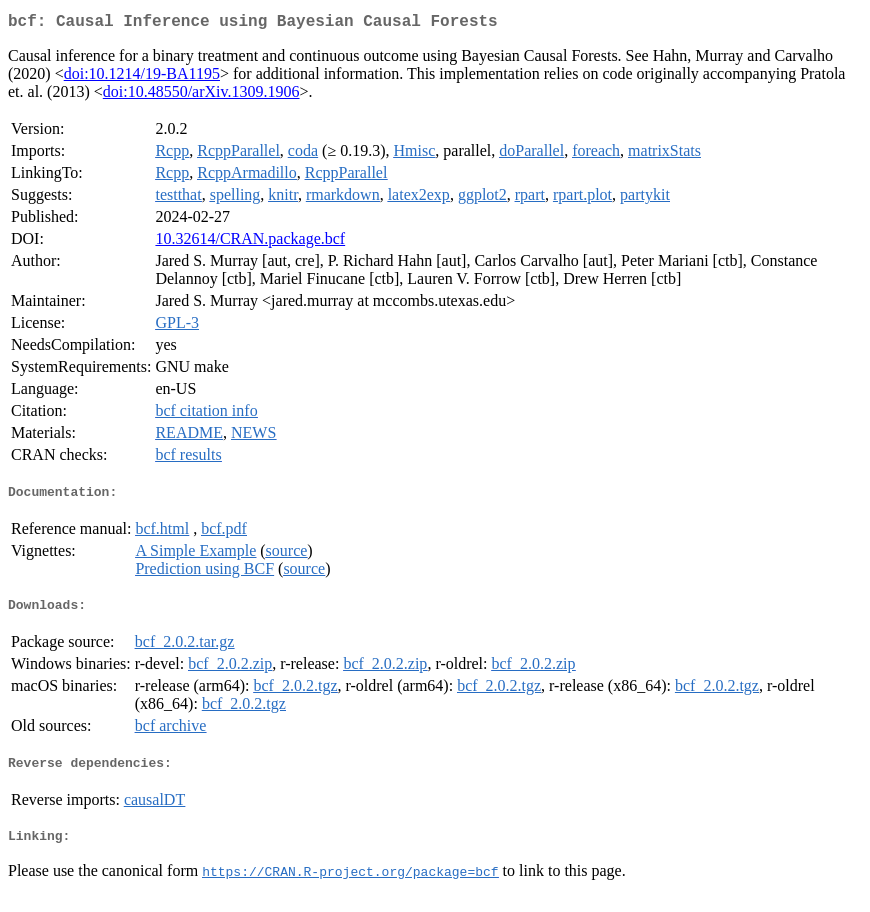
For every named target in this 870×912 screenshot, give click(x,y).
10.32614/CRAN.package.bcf (250, 242)
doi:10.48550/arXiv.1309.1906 (201, 95)
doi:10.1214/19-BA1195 (142, 77)
